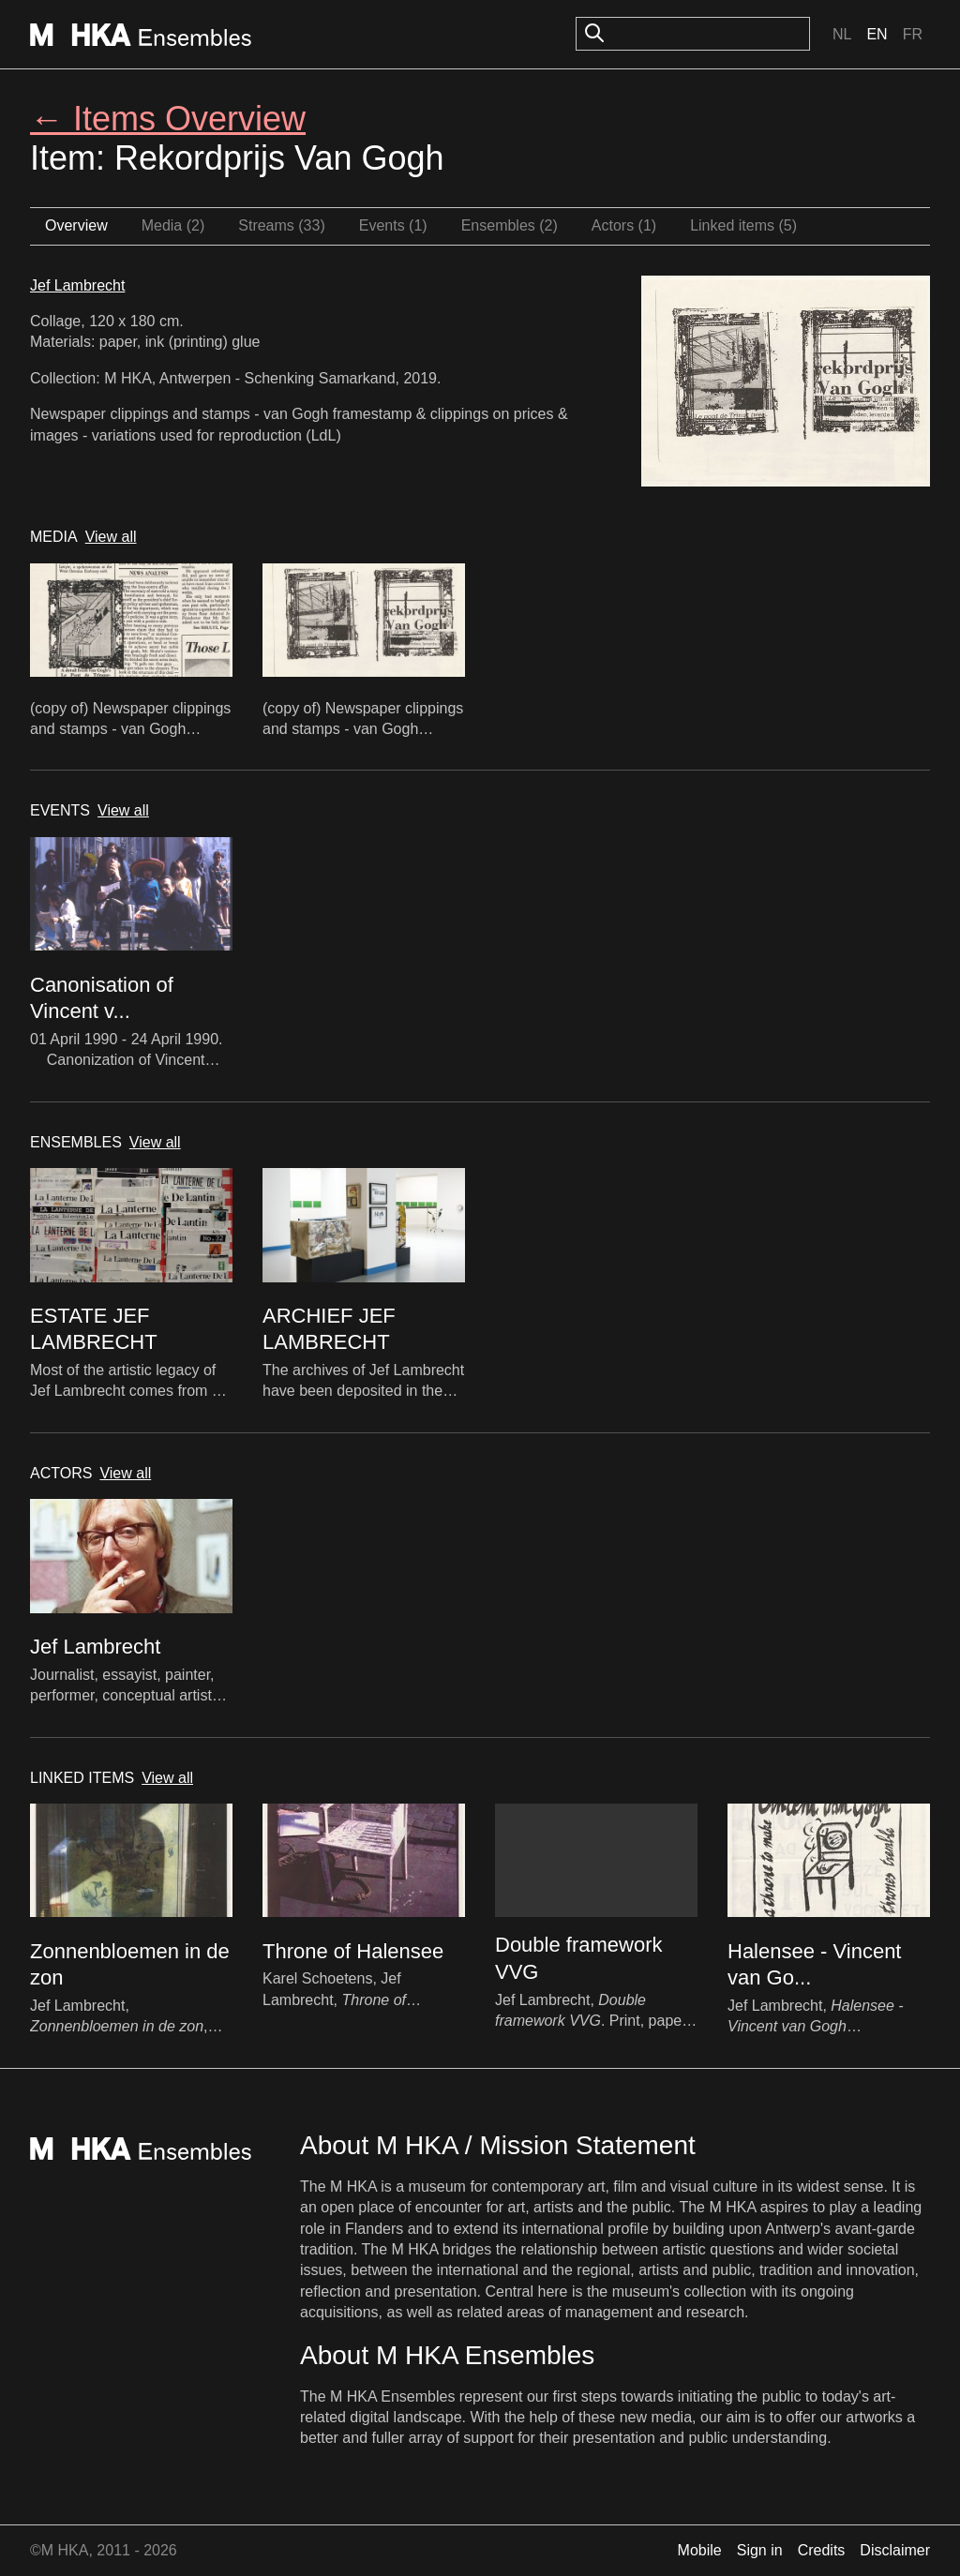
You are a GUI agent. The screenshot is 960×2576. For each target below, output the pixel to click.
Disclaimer (895, 2550)
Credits (822, 2550)
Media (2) (173, 225)
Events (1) (393, 225)
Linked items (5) (743, 225)
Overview (76, 225)
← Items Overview (168, 118)
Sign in (760, 2550)
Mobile (700, 2550)
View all (111, 537)
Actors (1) (624, 225)
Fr (912, 34)
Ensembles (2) (509, 225)
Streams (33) (281, 225)
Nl (841, 34)
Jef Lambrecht (77, 285)
